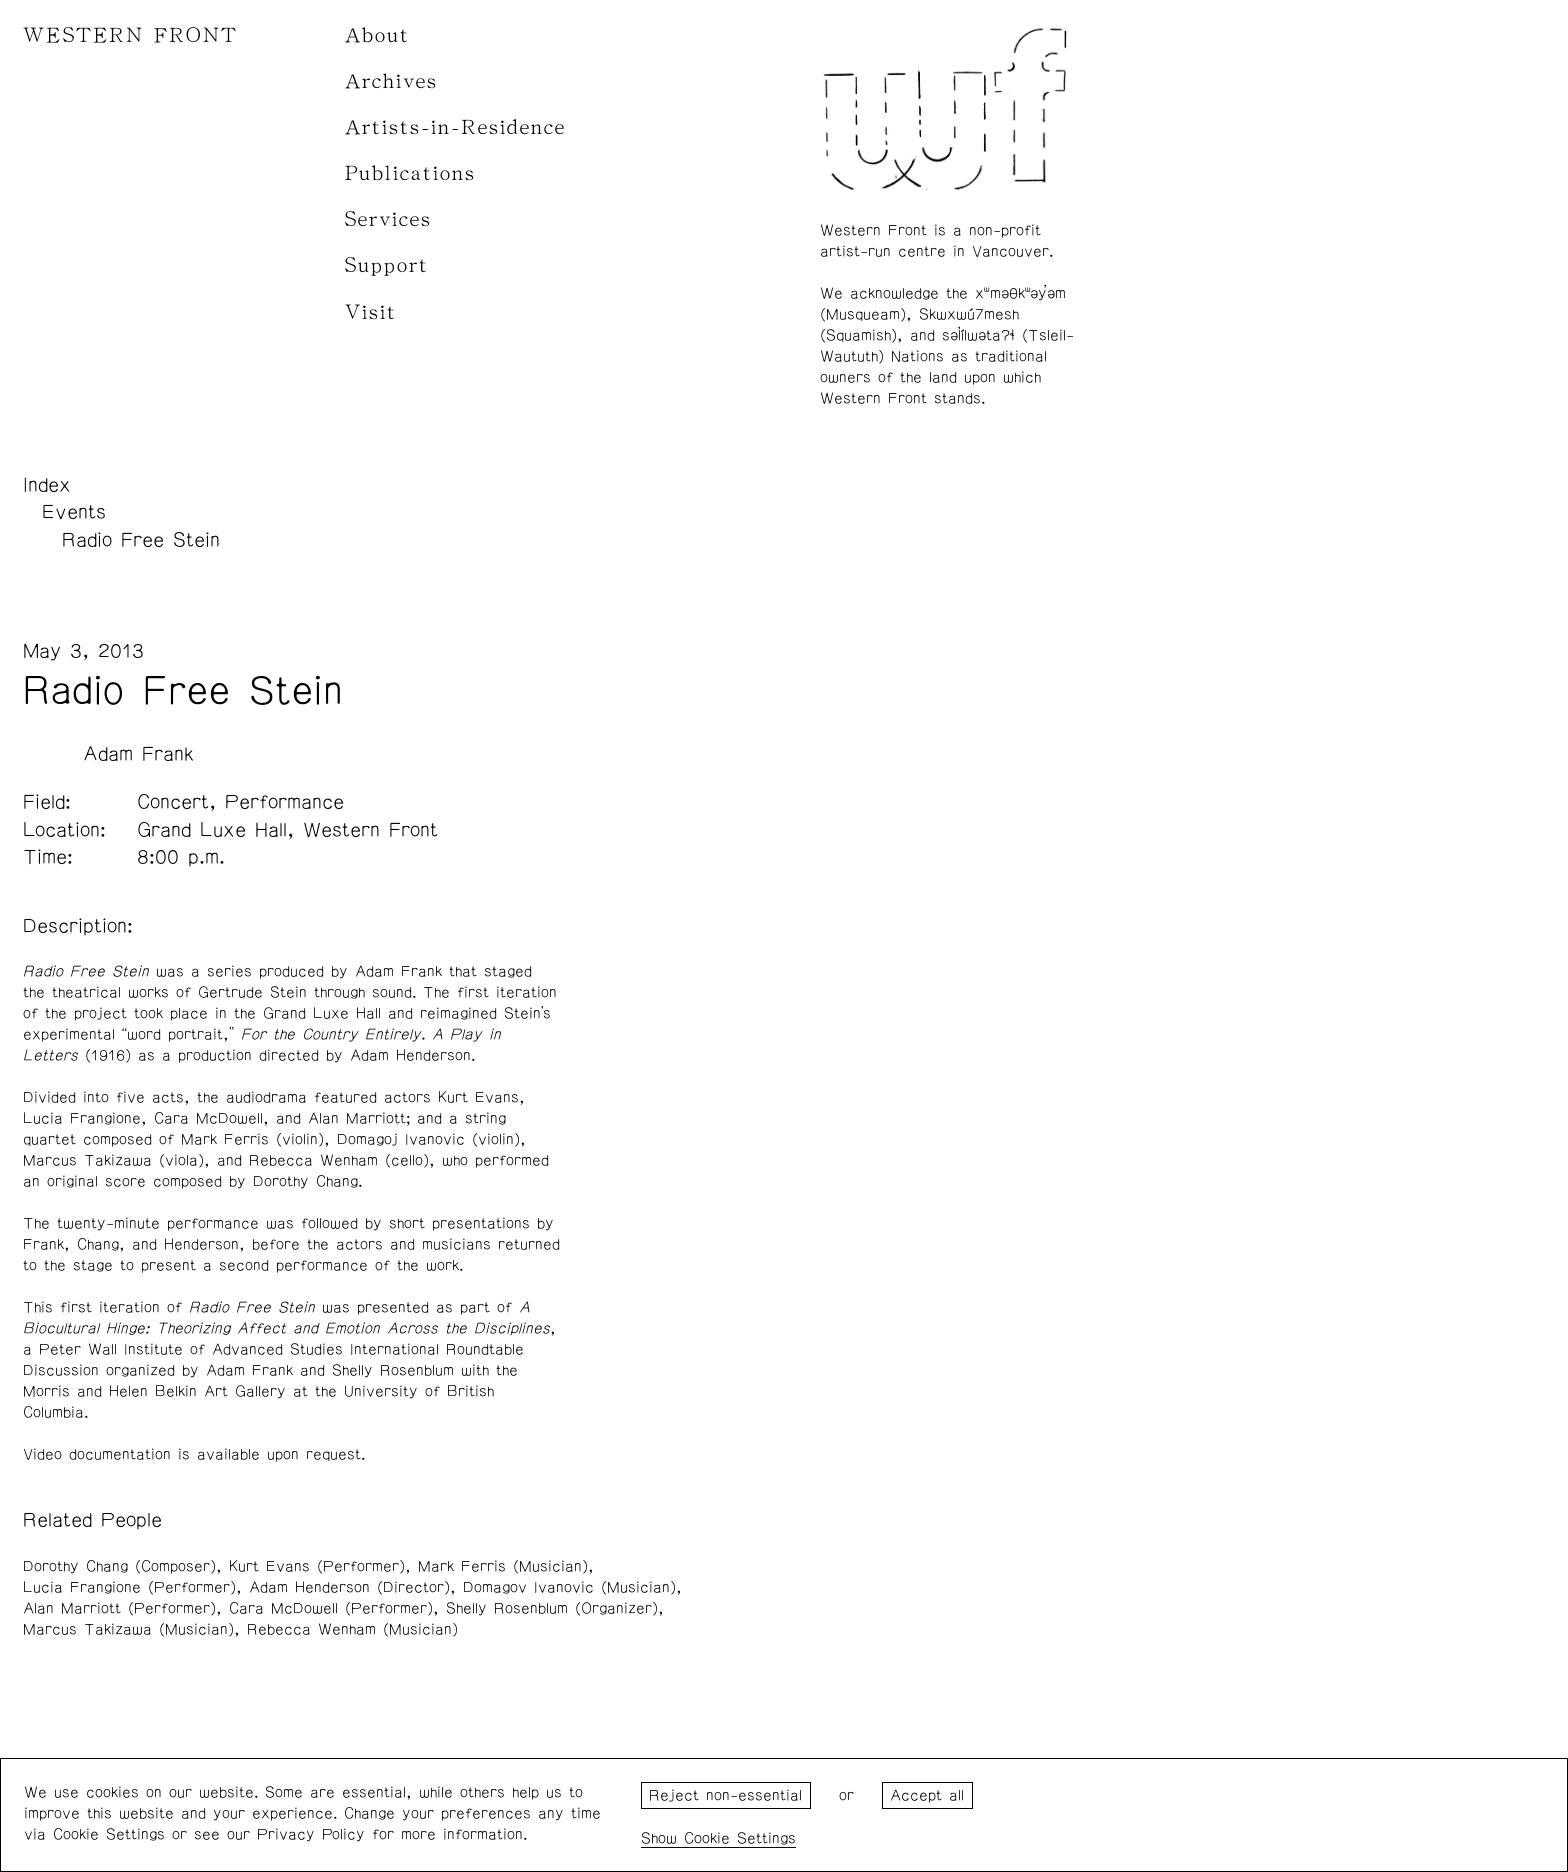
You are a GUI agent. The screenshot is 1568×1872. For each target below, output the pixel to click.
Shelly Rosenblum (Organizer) (552, 1608)
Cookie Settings (740, 1838)
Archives (391, 81)
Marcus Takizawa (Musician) (128, 1629)
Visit (371, 312)
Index (47, 485)
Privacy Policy (311, 1834)
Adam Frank (138, 754)
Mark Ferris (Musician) (503, 1566)
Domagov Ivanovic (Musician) (569, 1587)
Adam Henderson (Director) (349, 1587)
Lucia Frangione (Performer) (129, 1587)
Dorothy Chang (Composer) (119, 1566)
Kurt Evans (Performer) (317, 1566)
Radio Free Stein (141, 540)
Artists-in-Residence (455, 127)
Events (74, 512)
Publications (410, 173)
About (377, 35)
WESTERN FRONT (130, 35)
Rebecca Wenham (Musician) (352, 1629)
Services (388, 219)
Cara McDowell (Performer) (331, 1608)
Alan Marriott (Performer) (119, 1608)
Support (387, 265)
